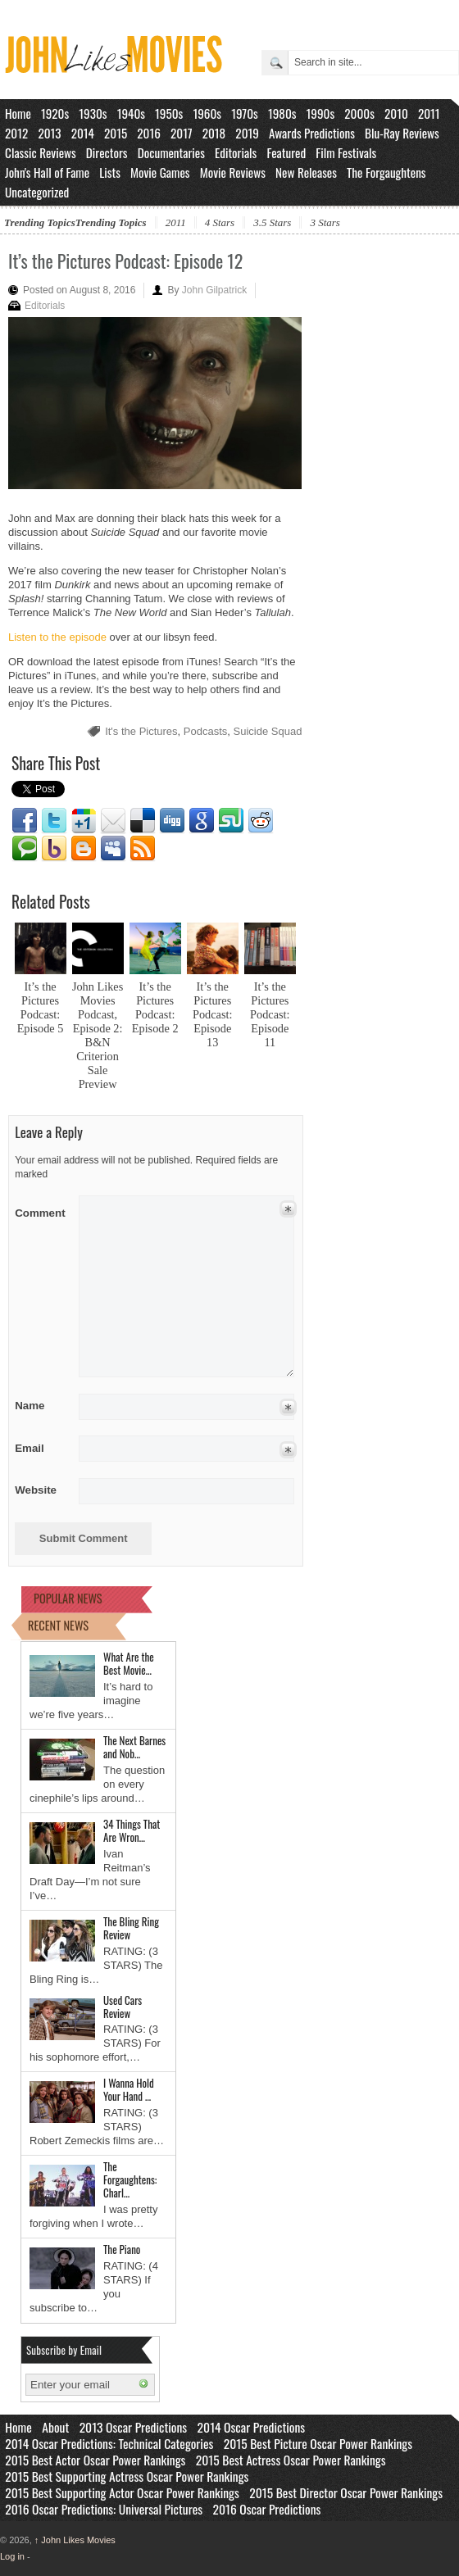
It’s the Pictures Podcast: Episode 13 (212, 1014)
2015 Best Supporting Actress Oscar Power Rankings (126, 2476)
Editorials (236, 152)
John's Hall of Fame (47, 172)
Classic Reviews (40, 152)
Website (36, 1490)
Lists (109, 172)
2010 (396, 113)
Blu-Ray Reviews (402, 133)
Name (41, 1406)
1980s (282, 113)
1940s (131, 113)
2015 (115, 133)
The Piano (121, 2249)
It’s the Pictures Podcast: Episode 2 (155, 1007)
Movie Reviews (233, 172)
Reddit (261, 821)
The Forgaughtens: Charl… (130, 2179)
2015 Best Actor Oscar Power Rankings (95, 2459)
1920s (55, 113)
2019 (247, 133)
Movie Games (160, 172)
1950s (169, 113)
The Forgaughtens (386, 172)
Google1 (83, 821)
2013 (49, 133)
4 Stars (219, 222)
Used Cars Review (122, 2006)
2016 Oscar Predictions (267, 2509)
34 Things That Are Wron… (131, 1830)
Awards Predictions (312, 133)
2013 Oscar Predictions (133, 2427)
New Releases (306, 172)
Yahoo (54, 849)
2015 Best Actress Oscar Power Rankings (291, 2459)
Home (18, 113)
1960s (207, 113)
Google (202, 821)
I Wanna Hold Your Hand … (128, 2089)
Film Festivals (346, 152)
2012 (16, 133)
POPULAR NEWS (68, 1598)
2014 (82, 133)
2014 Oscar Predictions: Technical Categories (109, 2443)
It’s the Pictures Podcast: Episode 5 (40, 1007)
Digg (172, 821)
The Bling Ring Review (131, 1928)
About (55, 2427)
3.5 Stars (272, 222)
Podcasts (205, 731)
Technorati (24, 849)
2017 (181, 133)
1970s (244, 113)
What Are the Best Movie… (128, 1663)
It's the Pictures (141, 731)
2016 (149, 133)
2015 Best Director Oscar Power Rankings (346, 2492)
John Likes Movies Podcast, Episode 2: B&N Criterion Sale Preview (97, 1035)
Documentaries (171, 152)
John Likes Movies (75, 2540)
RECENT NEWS (58, 1625)
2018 (213, 133)
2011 (429, 113)
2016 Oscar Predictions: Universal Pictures (103, 2509)
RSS (143, 849)
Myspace (113, 849)
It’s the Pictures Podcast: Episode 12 (125, 260)
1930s (93, 113)
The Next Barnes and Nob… (134, 1747)
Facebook (24, 821)
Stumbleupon (231, 821)
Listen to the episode (57, 637)
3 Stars (324, 222)
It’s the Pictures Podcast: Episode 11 (269, 1014)
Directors (107, 152)
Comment (41, 1209)
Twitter (54, 821)
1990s (321, 113)
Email (113, 821)
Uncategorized (37, 192)
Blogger (83, 849)
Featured (286, 152)
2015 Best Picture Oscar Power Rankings (318, 2443)
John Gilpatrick (214, 290)
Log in (12, 2556)
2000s (359, 113)
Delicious (143, 821)
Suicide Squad (268, 731)
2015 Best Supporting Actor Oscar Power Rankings (122, 2492)
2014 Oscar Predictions (252, 2427)
